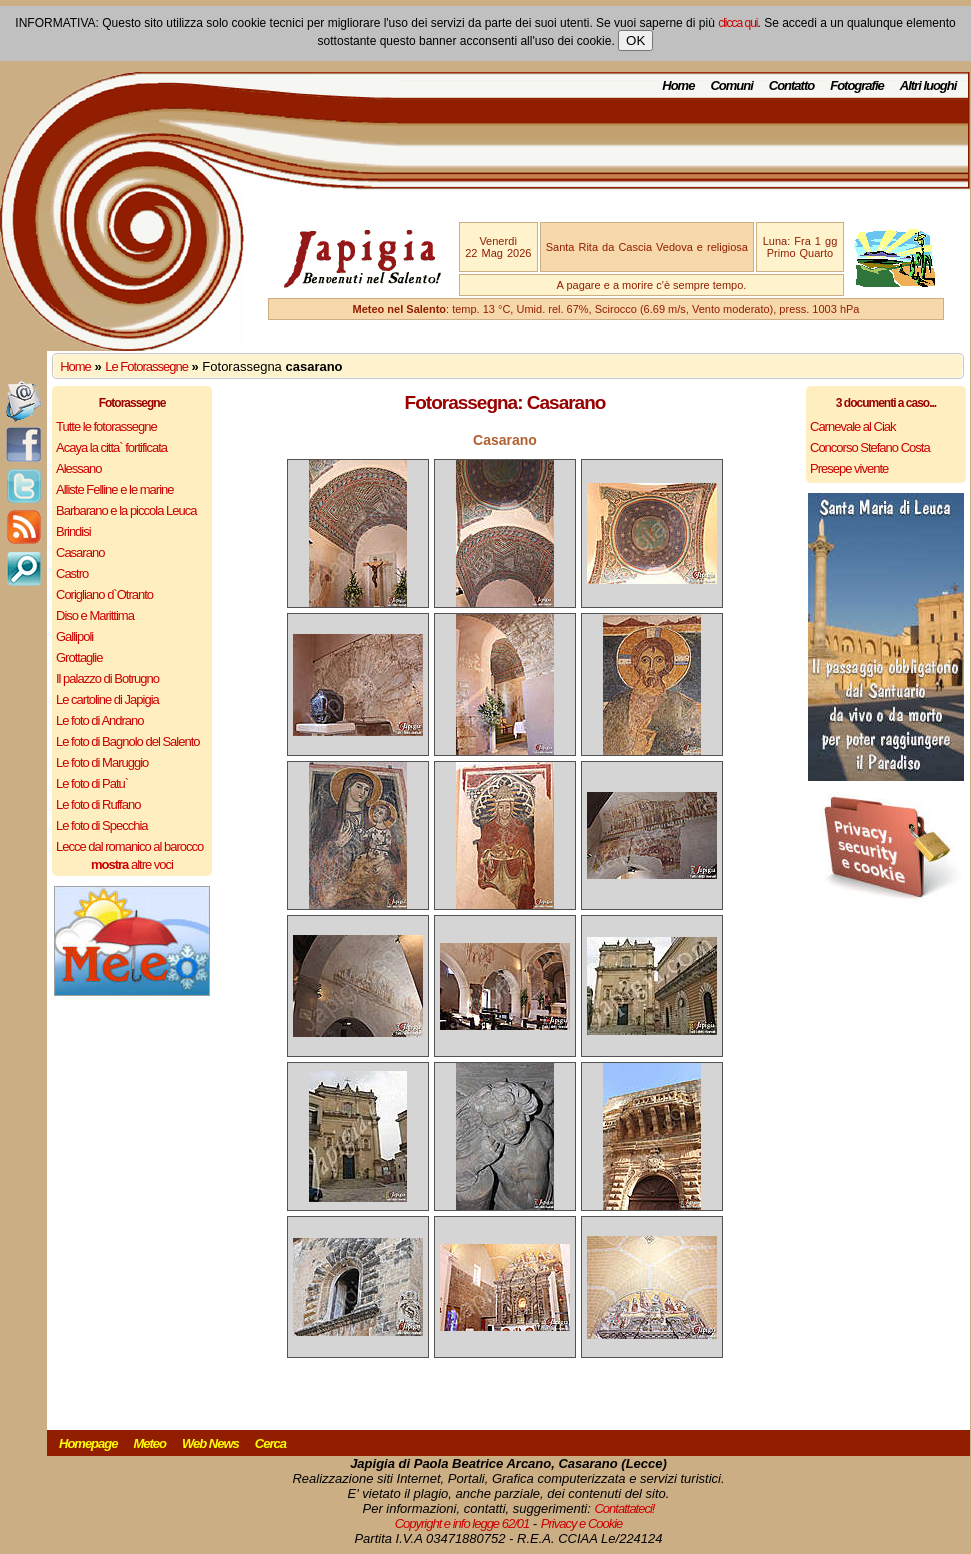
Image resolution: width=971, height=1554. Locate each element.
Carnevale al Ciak (853, 426)
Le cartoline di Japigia (107, 699)
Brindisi (73, 531)
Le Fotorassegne (146, 366)
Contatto (791, 85)
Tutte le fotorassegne (106, 426)
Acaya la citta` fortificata (111, 447)
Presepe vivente (849, 468)
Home (678, 85)
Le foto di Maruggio (102, 762)
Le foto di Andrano (100, 720)
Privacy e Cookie (582, 1523)
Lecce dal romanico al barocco (129, 846)
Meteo (149, 1443)
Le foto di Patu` (92, 783)
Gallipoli (74, 636)
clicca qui (737, 23)
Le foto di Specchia (102, 825)
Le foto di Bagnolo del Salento (127, 741)
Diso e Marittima (95, 615)
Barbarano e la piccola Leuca (126, 510)
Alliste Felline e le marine (115, 489)
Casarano (80, 552)
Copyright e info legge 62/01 (462, 1523)
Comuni (731, 85)
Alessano (78, 468)
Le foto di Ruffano (98, 804)
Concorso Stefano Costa (870, 447)
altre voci (132, 864)
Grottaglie (79, 657)
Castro (72, 573)
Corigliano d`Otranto (104, 594)
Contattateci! (624, 1508)
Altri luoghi (928, 85)
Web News (210, 1443)
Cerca (270, 1443)
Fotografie (857, 85)
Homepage (88, 1443)
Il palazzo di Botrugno (107, 678)
